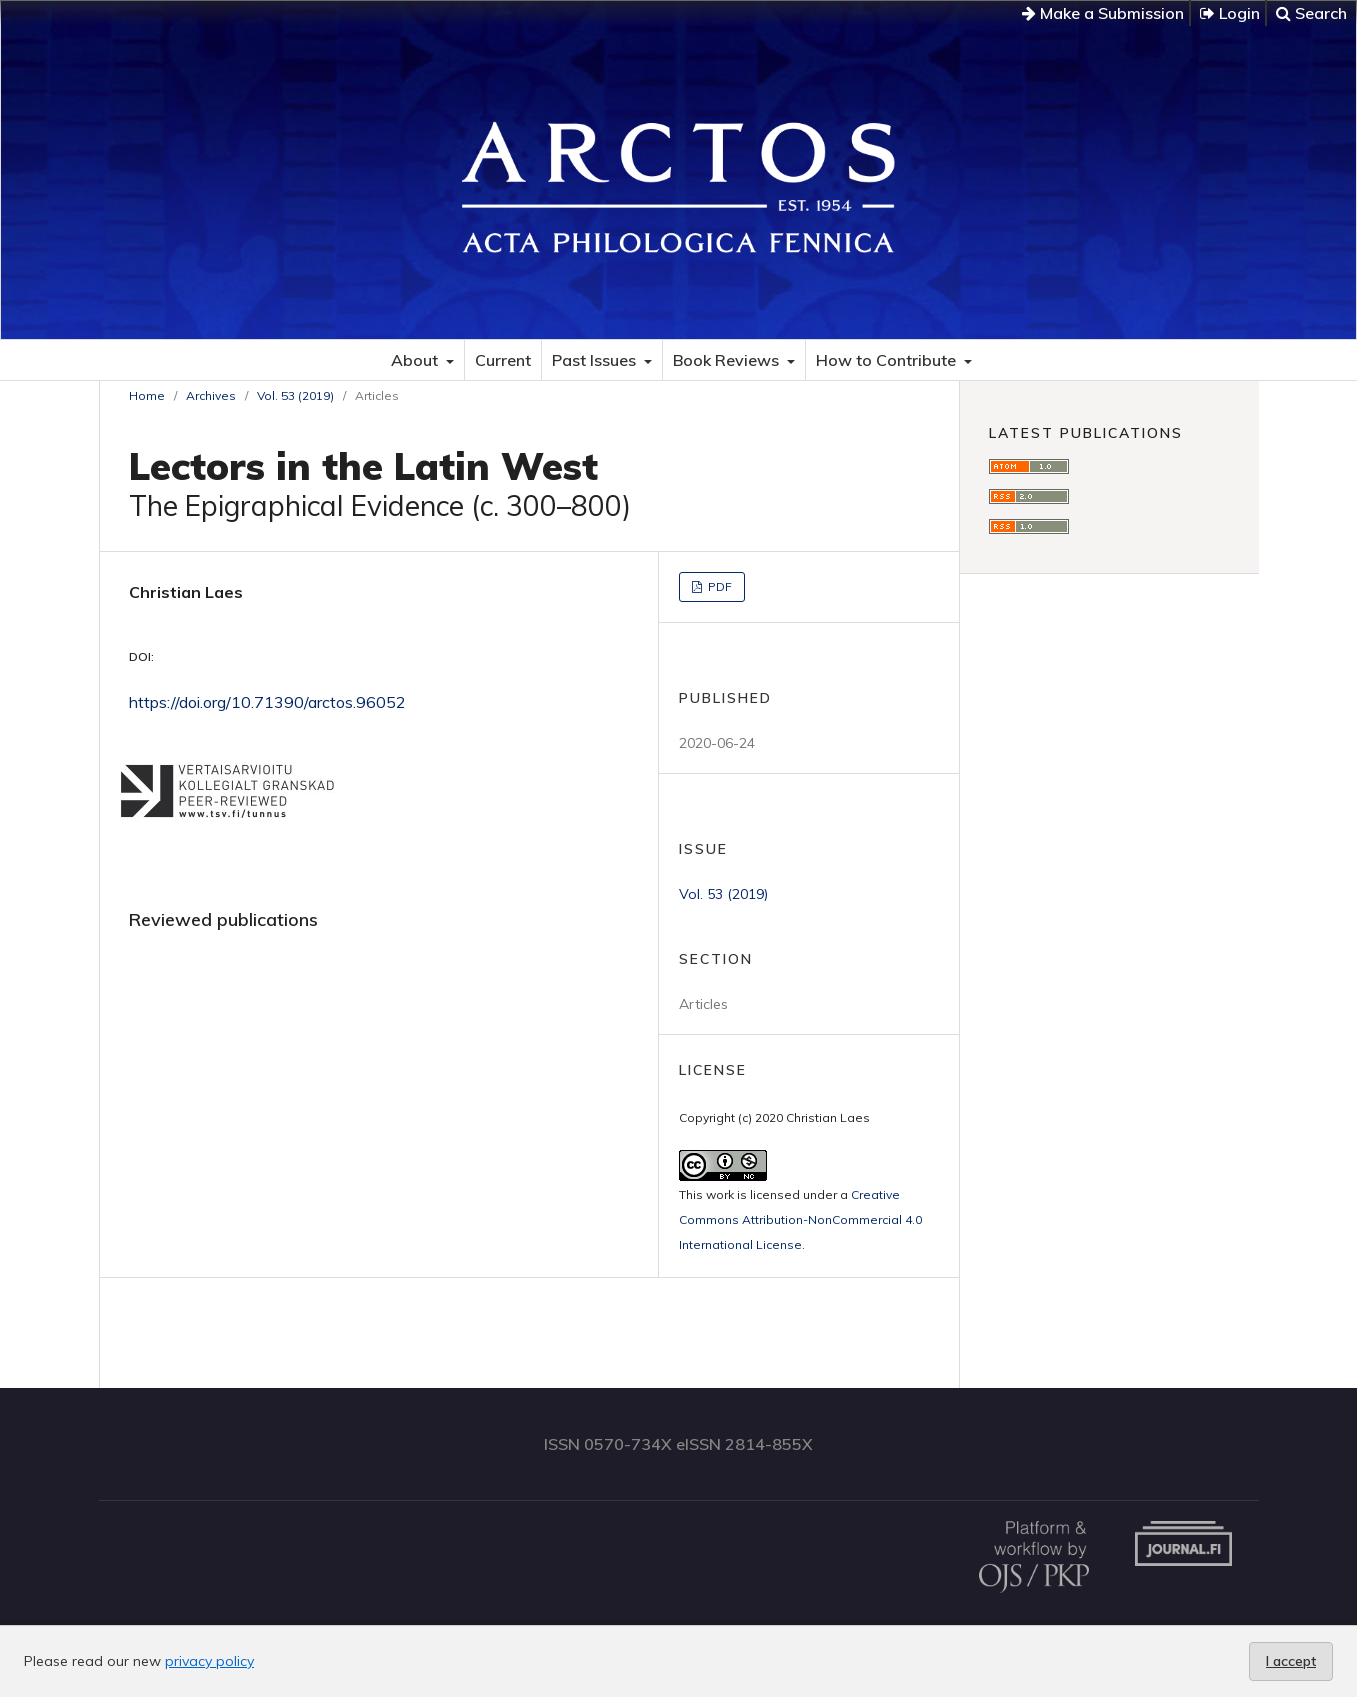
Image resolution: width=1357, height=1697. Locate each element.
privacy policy (209, 1661)
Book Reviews (728, 360)
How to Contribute (888, 360)
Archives (211, 395)
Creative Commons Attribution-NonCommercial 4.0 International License (800, 1219)
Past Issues (596, 360)
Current (503, 360)
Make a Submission (1103, 13)
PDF (718, 586)
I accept (1291, 1661)
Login (1230, 13)
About (416, 360)
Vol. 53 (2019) (295, 395)
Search (1311, 13)
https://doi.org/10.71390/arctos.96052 (267, 702)
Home (147, 395)
